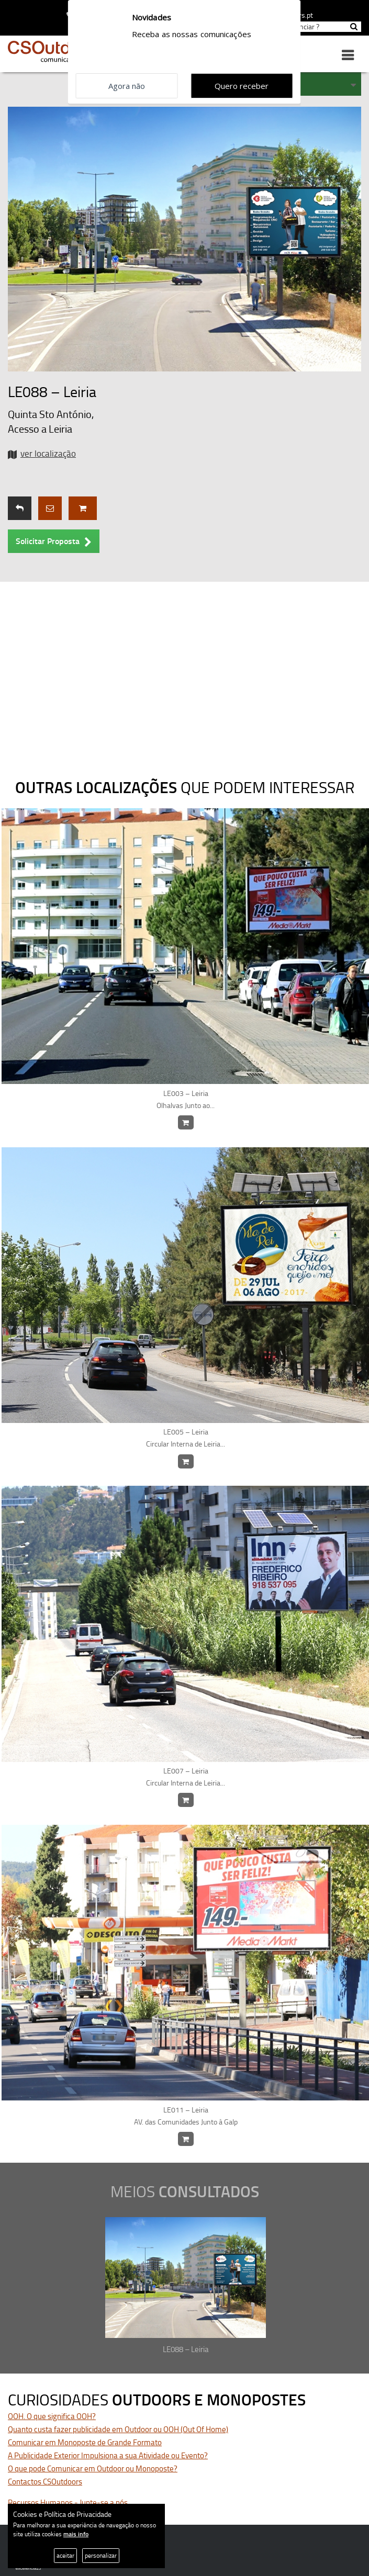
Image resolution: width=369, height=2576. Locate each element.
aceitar (65, 2555)
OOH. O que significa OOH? (52, 2416)
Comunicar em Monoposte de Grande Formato (85, 2442)
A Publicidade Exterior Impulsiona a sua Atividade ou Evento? (108, 2455)
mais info (75, 2533)
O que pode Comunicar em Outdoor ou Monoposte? (92, 2468)
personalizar (101, 2555)
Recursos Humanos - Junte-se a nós (68, 2502)
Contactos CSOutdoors (45, 2481)
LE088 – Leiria (186, 2349)
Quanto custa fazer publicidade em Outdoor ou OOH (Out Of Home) (118, 2429)
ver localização (48, 453)
